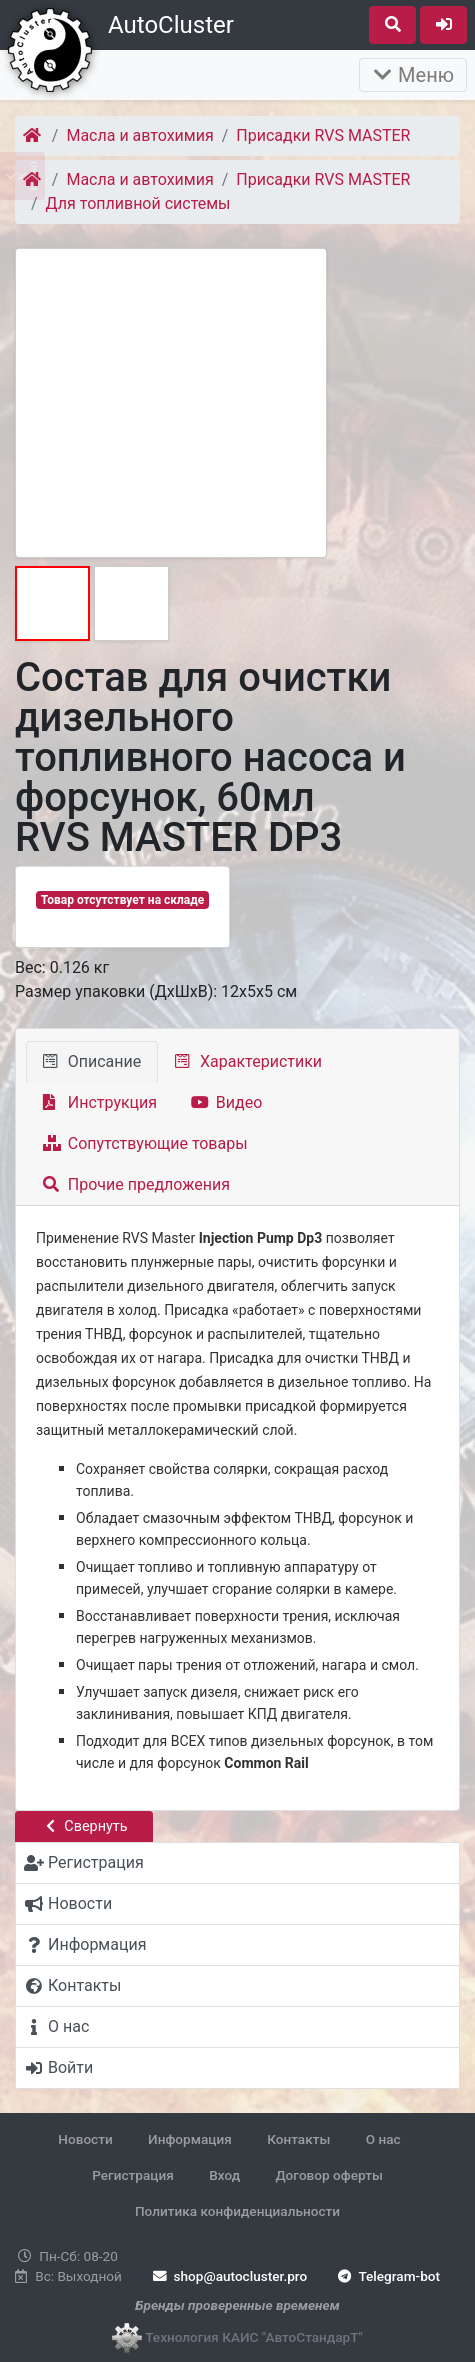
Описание (92, 1061)
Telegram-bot (387, 2276)
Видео (226, 1102)
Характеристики (248, 1061)
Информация (190, 2139)
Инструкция (100, 1102)
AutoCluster (171, 25)
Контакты (298, 2139)
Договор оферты (328, 2175)
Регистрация (133, 2175)
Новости (85, 2139)
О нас (383, 2139)
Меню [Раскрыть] (413, 75)
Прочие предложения (136, 1184)
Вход (224, 2175)
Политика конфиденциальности (237, 2211)
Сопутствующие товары (145, 1143)
